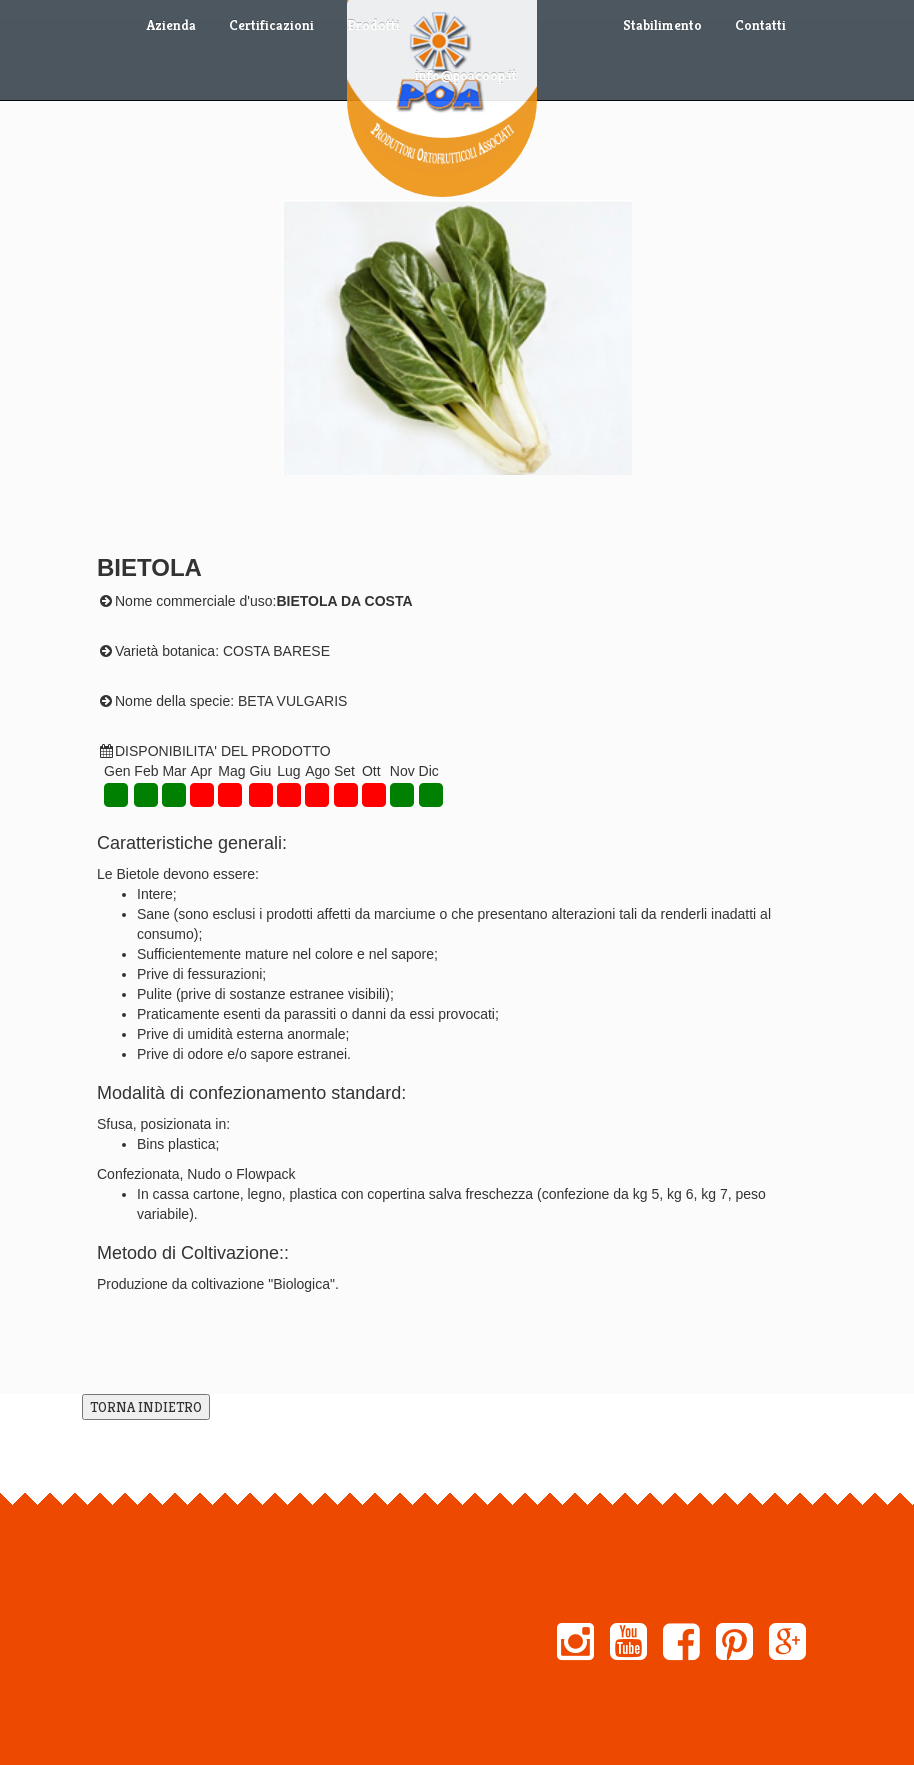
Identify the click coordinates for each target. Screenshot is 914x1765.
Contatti (760, 25)
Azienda (171, 25)
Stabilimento (662, 25)
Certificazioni (271, 25)
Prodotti (373, 25)
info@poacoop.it (466, 75)
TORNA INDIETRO (146, 1407)
